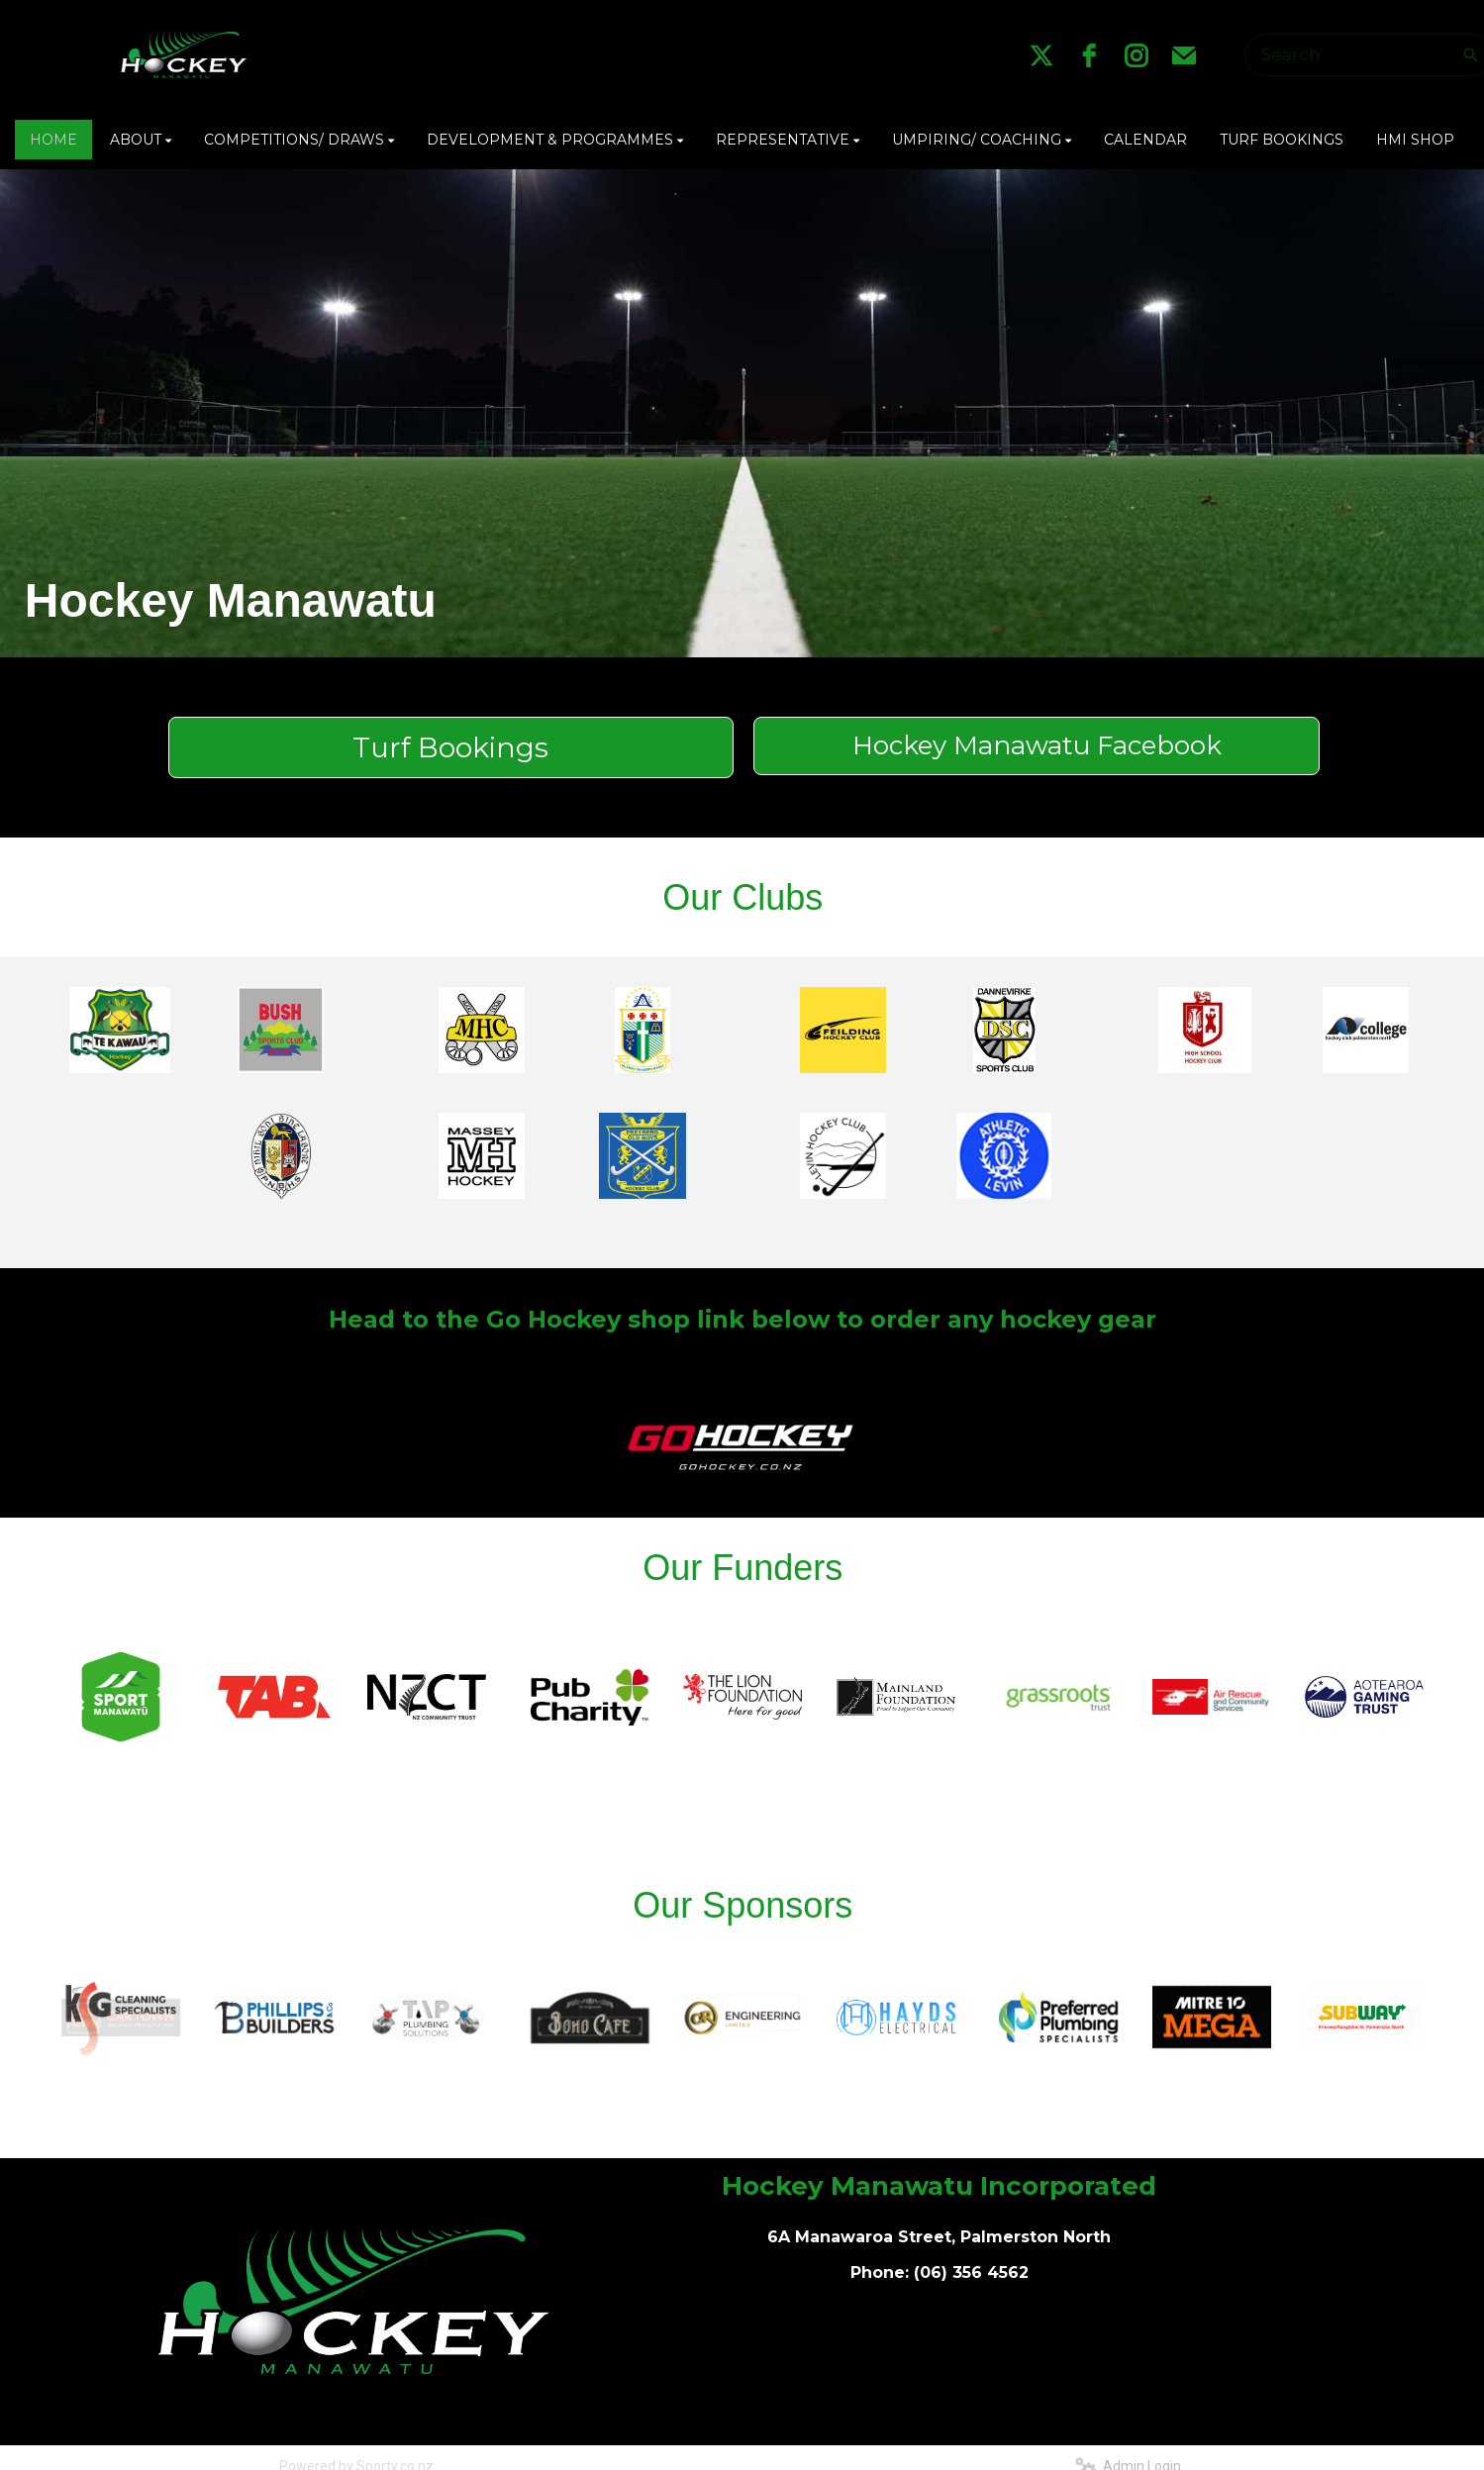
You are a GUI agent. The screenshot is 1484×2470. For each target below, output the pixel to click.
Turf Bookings (450, 747)
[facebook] (1089, 55)
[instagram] (1136, 55)
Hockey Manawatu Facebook (1037, 745)
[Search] (1355, 54)
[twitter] (1041, 55)
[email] (1184, 55)
